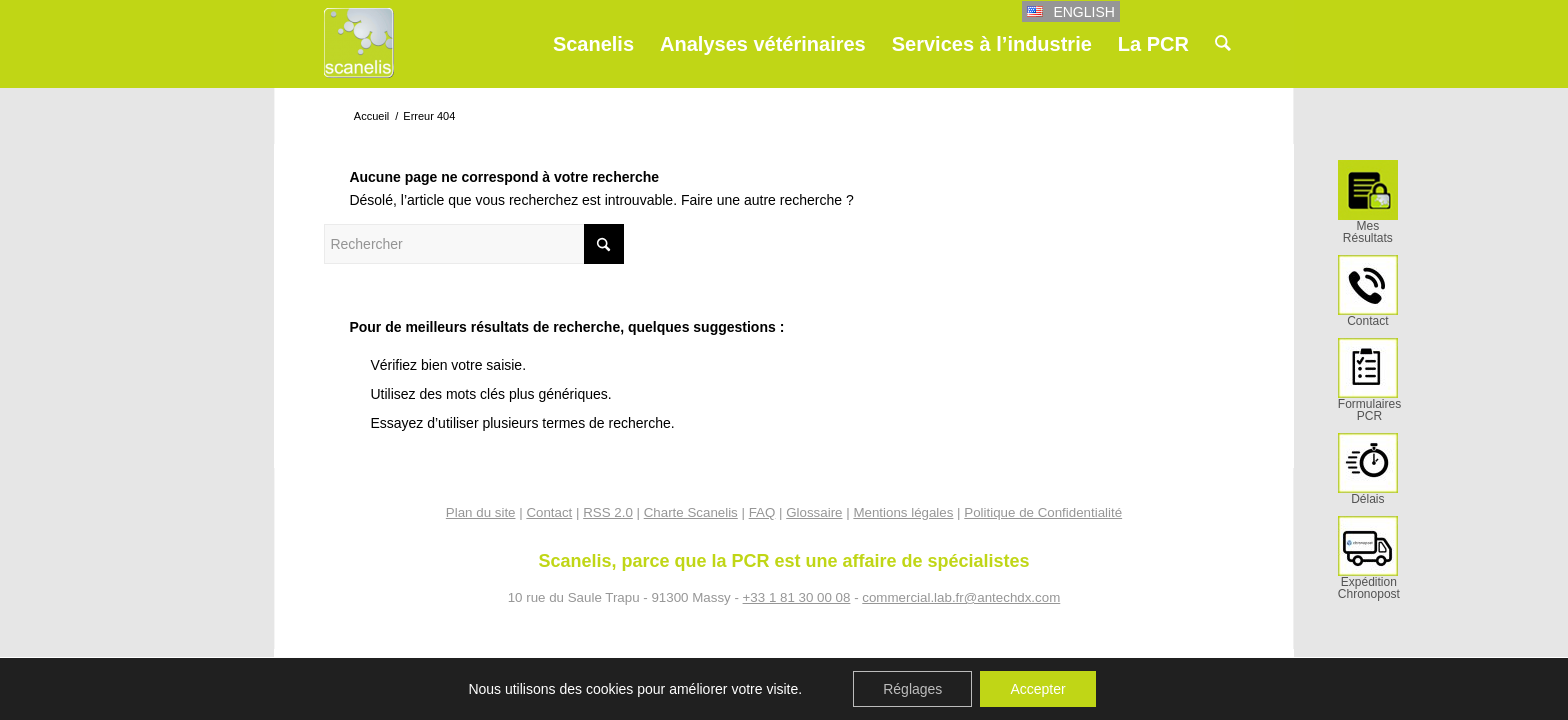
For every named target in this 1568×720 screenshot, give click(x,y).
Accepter (1037, 689)
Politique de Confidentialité (1043, 512)
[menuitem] (1368, 207)
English (1083, 12)
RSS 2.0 (608, 512)
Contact (549, 512)
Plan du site (481, 512)
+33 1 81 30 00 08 (797, 597)
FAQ (762, 512)
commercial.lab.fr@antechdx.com (961, 597)
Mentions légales (903, 512)
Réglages (912, 689)
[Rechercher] (1223, 44)
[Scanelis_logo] (359, 52)
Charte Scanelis (691, 512)
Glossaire (814, 512)
